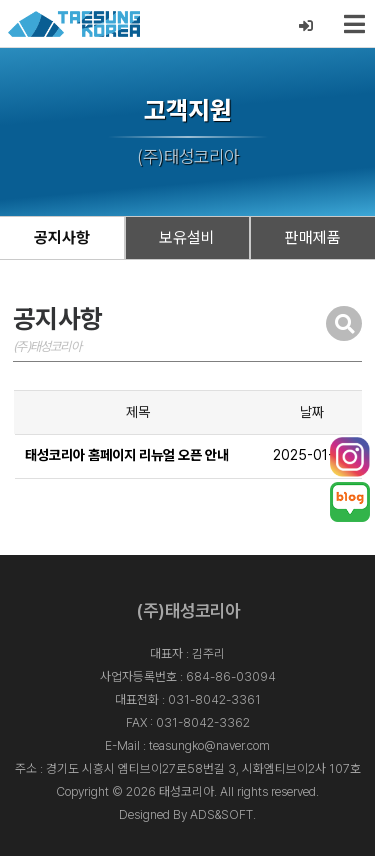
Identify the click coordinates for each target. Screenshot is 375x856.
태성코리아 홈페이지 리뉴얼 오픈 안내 (127, 455)
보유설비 (187, 237)
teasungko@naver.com (209, 745)
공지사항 (62, 237)
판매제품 (313, 237)
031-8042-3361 (214, 699)
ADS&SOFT (221, 814)
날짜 (312, 412)
